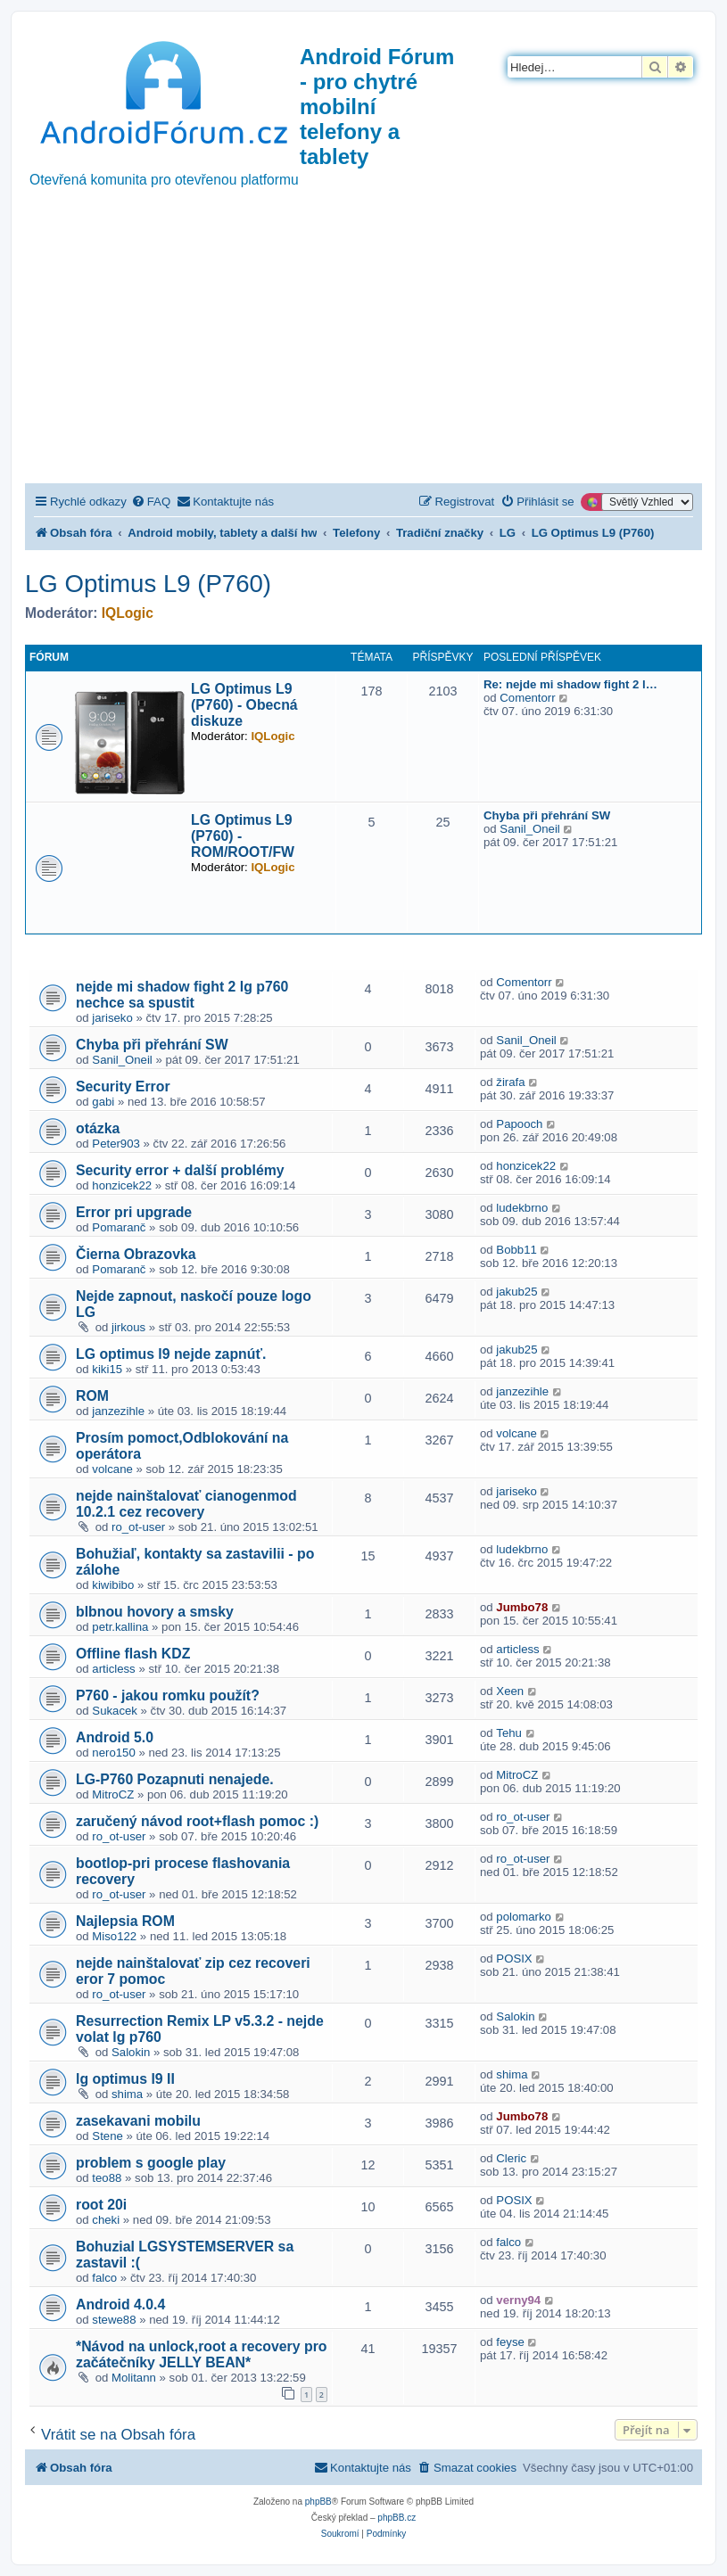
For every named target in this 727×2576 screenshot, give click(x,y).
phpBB (318, 2501)
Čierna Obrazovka (136, 1254)
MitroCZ (113, 1794)
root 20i (101, 2204)
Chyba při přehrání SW (546, 815)
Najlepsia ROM (125, 1921)
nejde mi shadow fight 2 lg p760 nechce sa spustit (182, 994)
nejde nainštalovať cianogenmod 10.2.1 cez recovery (186, 1503)
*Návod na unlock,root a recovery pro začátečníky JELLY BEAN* (201, 2354)
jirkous (128, 1327)
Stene (107, 2136)
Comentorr (527, 697)
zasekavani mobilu (138, 2120)
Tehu (509, 1733)
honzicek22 (122, 1185)
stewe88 (114, 2319)
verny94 (518, 2300)
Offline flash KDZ (133, 1653)
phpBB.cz (396, 2518)
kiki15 (107, 1369)
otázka (98, 1128)
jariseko (112, 1018)
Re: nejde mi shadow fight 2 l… (570, 684)
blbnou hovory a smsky (155, 1611)
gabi (103, 1101)
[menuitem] (150, 501)
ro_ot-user (138, 1527)
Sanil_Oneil (529, 828)
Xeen (510, 1691)
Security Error (123, 1086)
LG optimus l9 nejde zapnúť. (171, 1354)
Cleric (511, 2158)
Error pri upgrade (134, 1212)
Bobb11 (516, 1249)
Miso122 (114, 1936)
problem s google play (151, 2162)
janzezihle (118, 1411)
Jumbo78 (522, 1607)
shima (127, 2094)
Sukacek (114, 1710)
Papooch (519, 1124)
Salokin (131, 2052)
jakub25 (516, 1291)
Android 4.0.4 (120, 2304)
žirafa (510, 1082)
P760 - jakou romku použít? (168, 1695)
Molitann (134, 2377)
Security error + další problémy (180, 1170)
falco (104, 2277)
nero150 (113, 1752)
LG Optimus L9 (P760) (148, 583)
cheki (106, 2219)
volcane (112, 1469)
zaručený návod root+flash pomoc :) (197, 1821)
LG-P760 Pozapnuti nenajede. (175, 1779)
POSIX (514, 1958)
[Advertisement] (363, 349)
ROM (92, 1395)
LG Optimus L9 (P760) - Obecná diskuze (244, 704)
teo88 (106, 2178)
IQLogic (127, 613)
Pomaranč (118, 1227)
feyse (510, 2342)
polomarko (523, 1916)
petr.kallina (120, 1627)
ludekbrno (522, 1207)
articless (113, 1668)
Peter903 (116, 1143)
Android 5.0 (114, 1737)
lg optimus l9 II (125, 2078)
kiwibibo (113, 1585)
